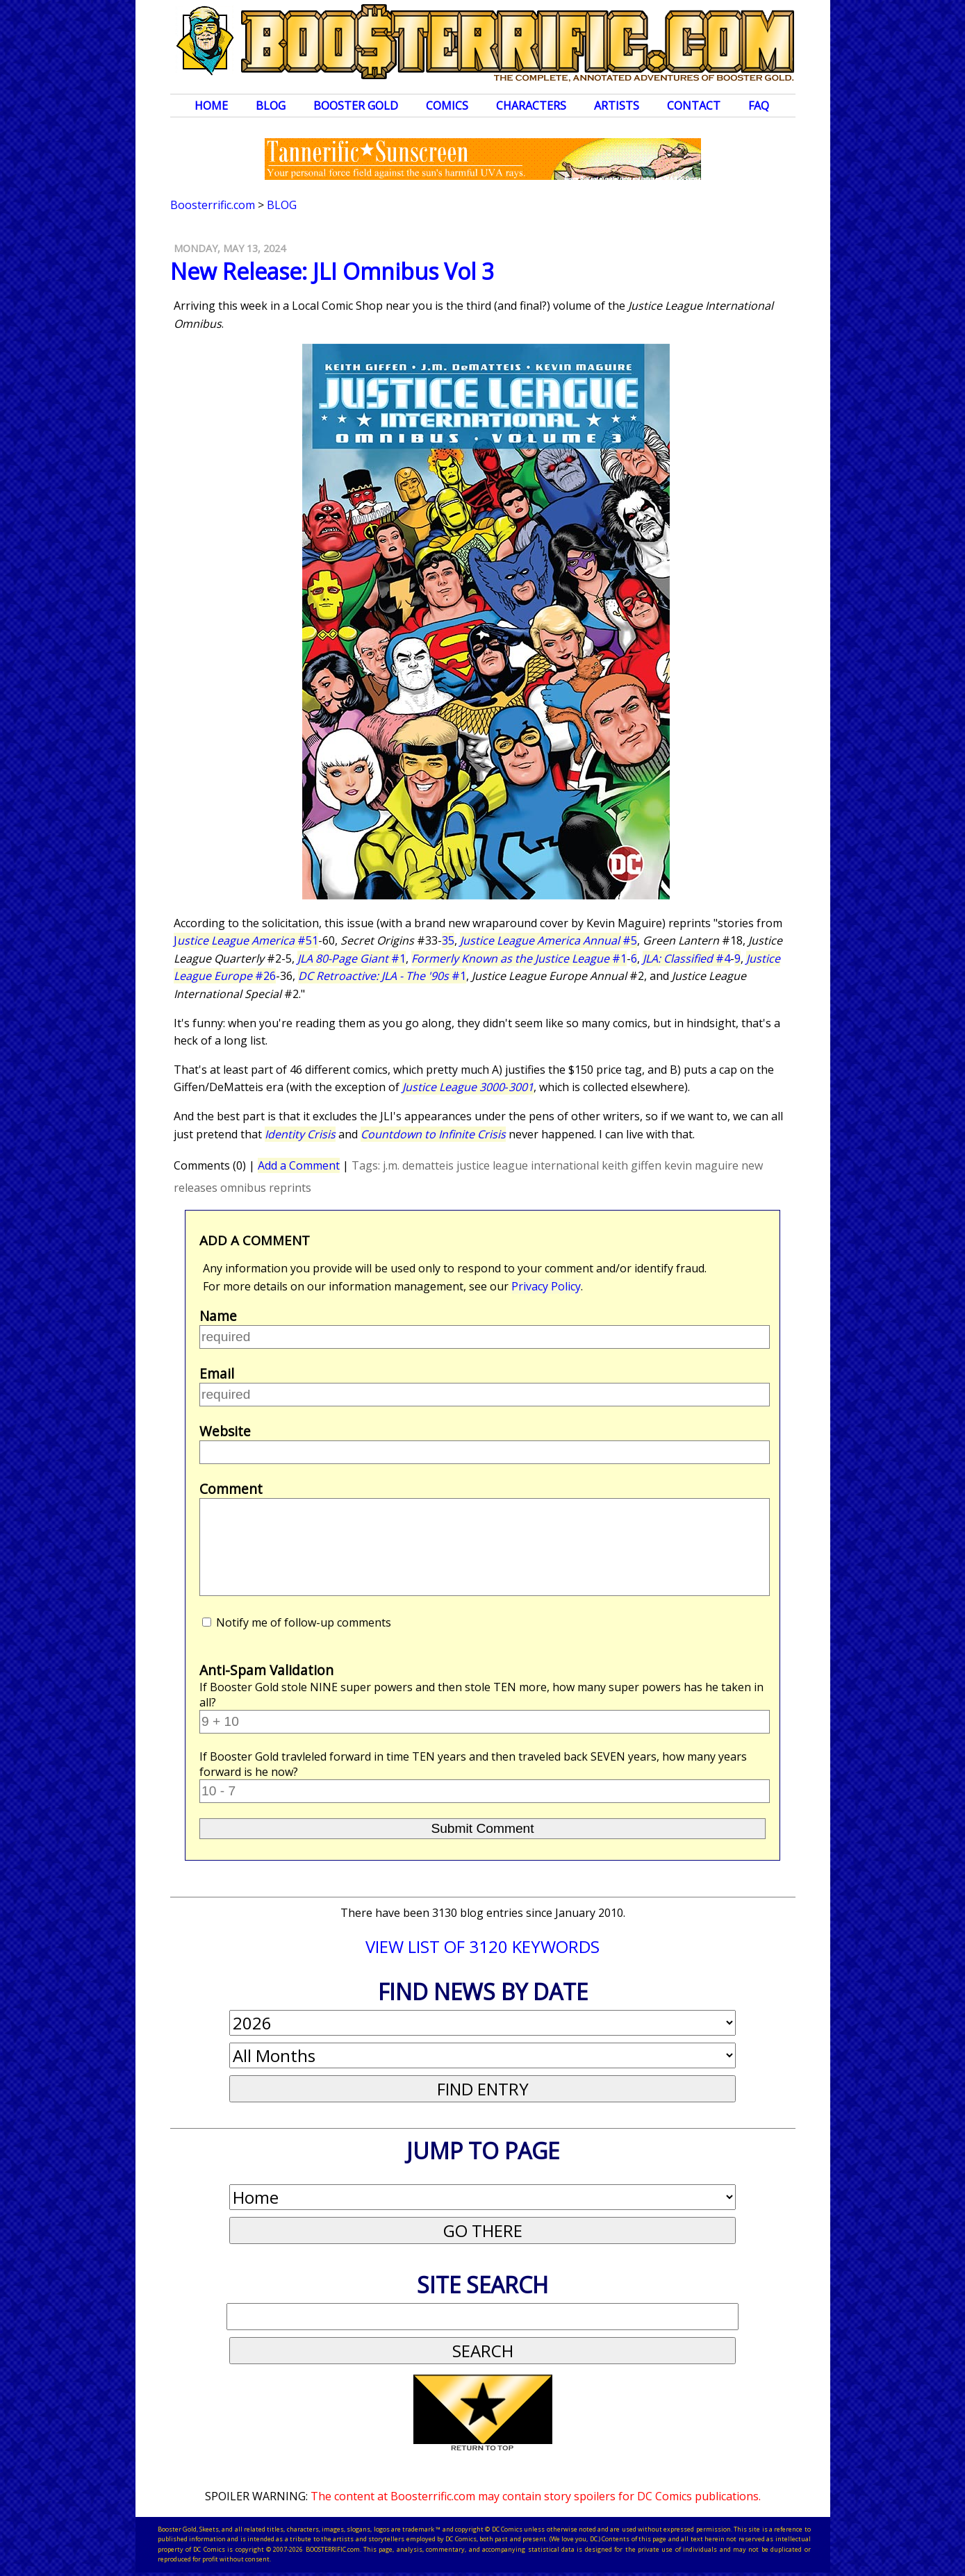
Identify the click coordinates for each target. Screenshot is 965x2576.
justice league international (527, 1165)
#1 (351, 958)
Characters (531, 105)
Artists (616, 105)
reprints (290, 1187)
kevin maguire (701, 1165)
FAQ (758, 105)
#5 (548, 940)
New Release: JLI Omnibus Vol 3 (332, 271)
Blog (271, 105)
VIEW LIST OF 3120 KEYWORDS (482, 1946)
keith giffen (631, 1165)
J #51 (246, 940)
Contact (693, 105)
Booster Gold (355, 105)
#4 (686, 958)
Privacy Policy (546, 1286)
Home (211, 105)
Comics (447, 105)
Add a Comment (299, 1165)
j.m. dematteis (418, 1165)
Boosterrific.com (212, 205)
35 (448, 940)
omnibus (243, 1187)
